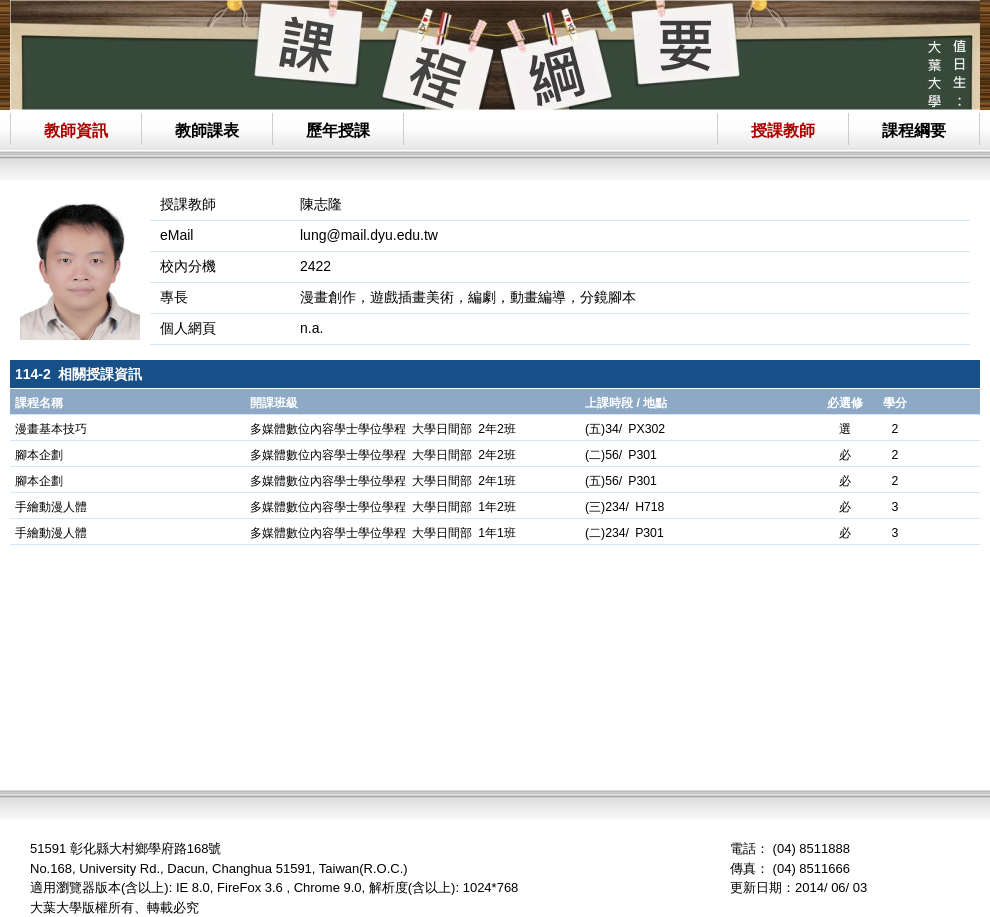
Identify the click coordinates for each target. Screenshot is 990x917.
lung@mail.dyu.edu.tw (369, 235)
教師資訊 (76, 130)
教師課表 (207, 130)
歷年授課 (338, 130)
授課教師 (783, 130)
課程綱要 (914, 130)
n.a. (311, 328)
